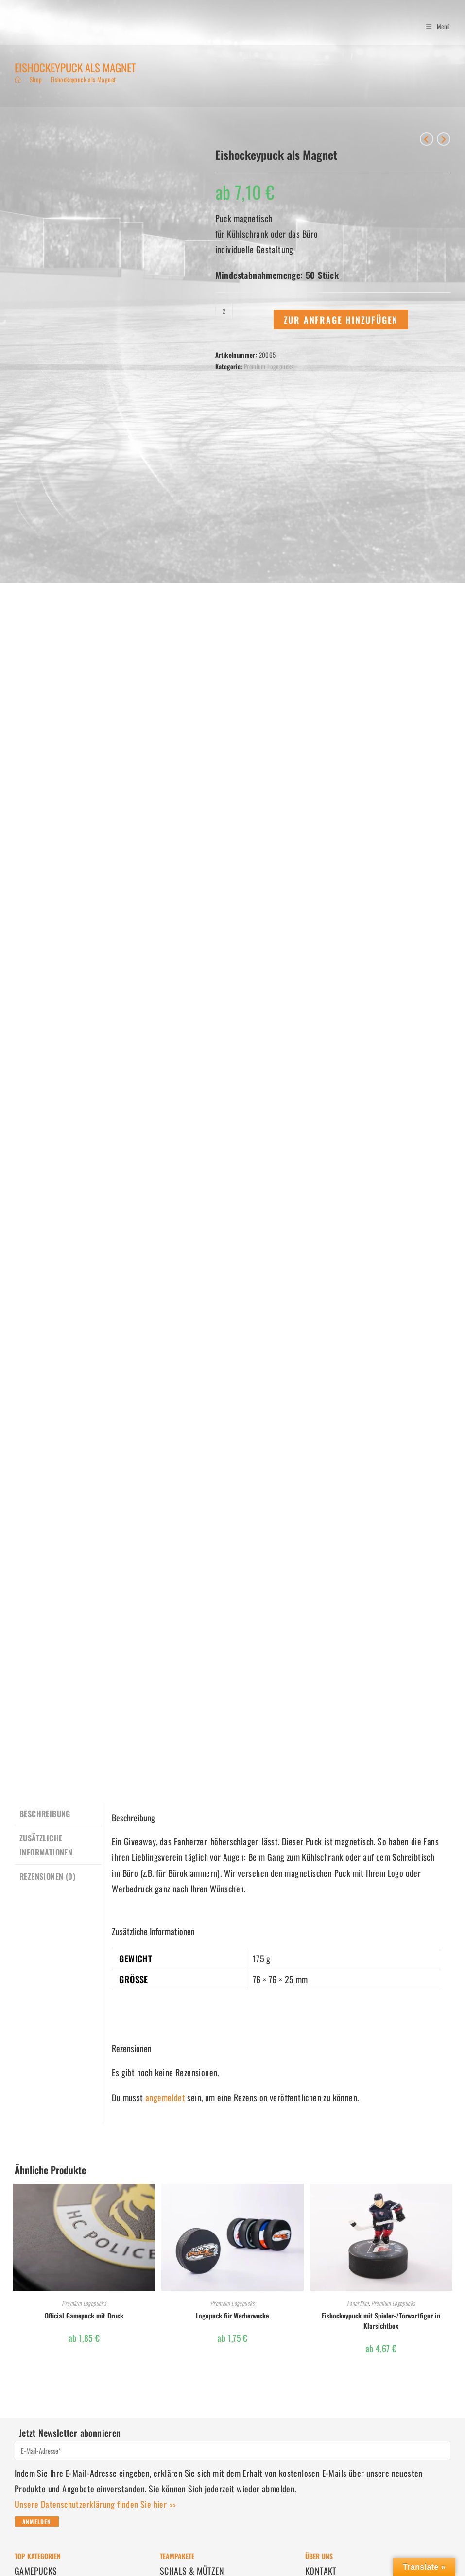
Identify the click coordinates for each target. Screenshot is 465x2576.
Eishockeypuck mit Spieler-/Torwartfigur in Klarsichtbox (381, 2154)
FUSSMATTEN (182, 2420)
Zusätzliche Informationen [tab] (45, 1677)
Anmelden (37, 2355)
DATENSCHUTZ (329, 2436)
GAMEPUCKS (36, 2404)
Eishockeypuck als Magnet (83, 79)
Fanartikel (358, 2137)
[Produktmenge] (224, 311)
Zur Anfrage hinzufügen (341, 319)
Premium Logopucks (269, 366)
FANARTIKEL (34, 2452)
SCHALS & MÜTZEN (192, 2404)
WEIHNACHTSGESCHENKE (202, 2436)
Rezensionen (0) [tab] (47, 1708)
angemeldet (165, 1931)
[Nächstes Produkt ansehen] (443, 139)
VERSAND (30, 2518)
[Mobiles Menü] (434, 26)
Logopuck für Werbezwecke (232, 2149)
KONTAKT (320, 2404)
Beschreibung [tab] (44, 1647)
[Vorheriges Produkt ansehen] (426, 139)
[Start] (18, 79)
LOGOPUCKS (36, 2420)
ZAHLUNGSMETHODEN (51, 2502)
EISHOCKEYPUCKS (45, 2436)
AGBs (314, 2420)
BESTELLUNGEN (40, 2487)
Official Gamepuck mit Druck (84, 2149)
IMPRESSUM (325, 2452)
